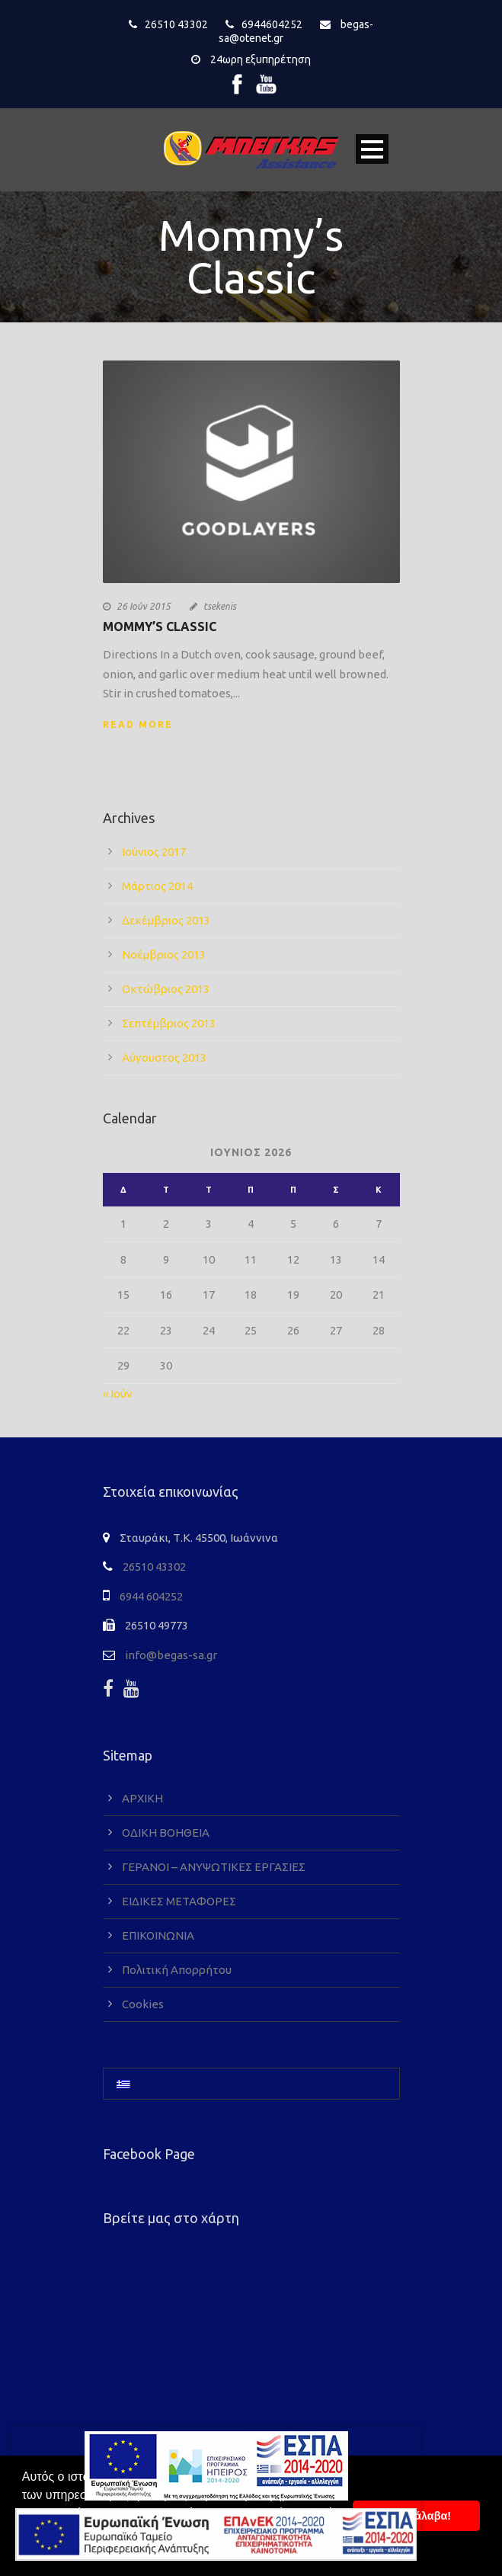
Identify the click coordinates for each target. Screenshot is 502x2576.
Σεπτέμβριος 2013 (169, 1023)
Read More (138, 724)
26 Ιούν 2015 (144, 606)
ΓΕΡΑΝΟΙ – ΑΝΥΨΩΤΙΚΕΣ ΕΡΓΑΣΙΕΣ (213, 1866)
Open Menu (372, 149)
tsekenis (219, 606)
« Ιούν (118, 1393)
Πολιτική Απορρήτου (177, 1969)
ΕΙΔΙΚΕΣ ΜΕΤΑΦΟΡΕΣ (179, 1901)
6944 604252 (151, 1596)
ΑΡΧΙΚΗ (142, 1798)
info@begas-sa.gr (171, 1654)
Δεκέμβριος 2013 (166, 920)
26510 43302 (176, 24)
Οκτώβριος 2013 (165, 988)
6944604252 (271, 24)
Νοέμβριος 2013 (164, 954)
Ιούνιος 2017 (154, 851)
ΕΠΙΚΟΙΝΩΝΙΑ (158, 1935)
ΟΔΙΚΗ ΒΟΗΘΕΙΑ (165, 1832)
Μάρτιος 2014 (157, 885)
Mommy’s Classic (159, 626)
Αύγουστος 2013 (164, 1057)
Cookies (143, 2004)
